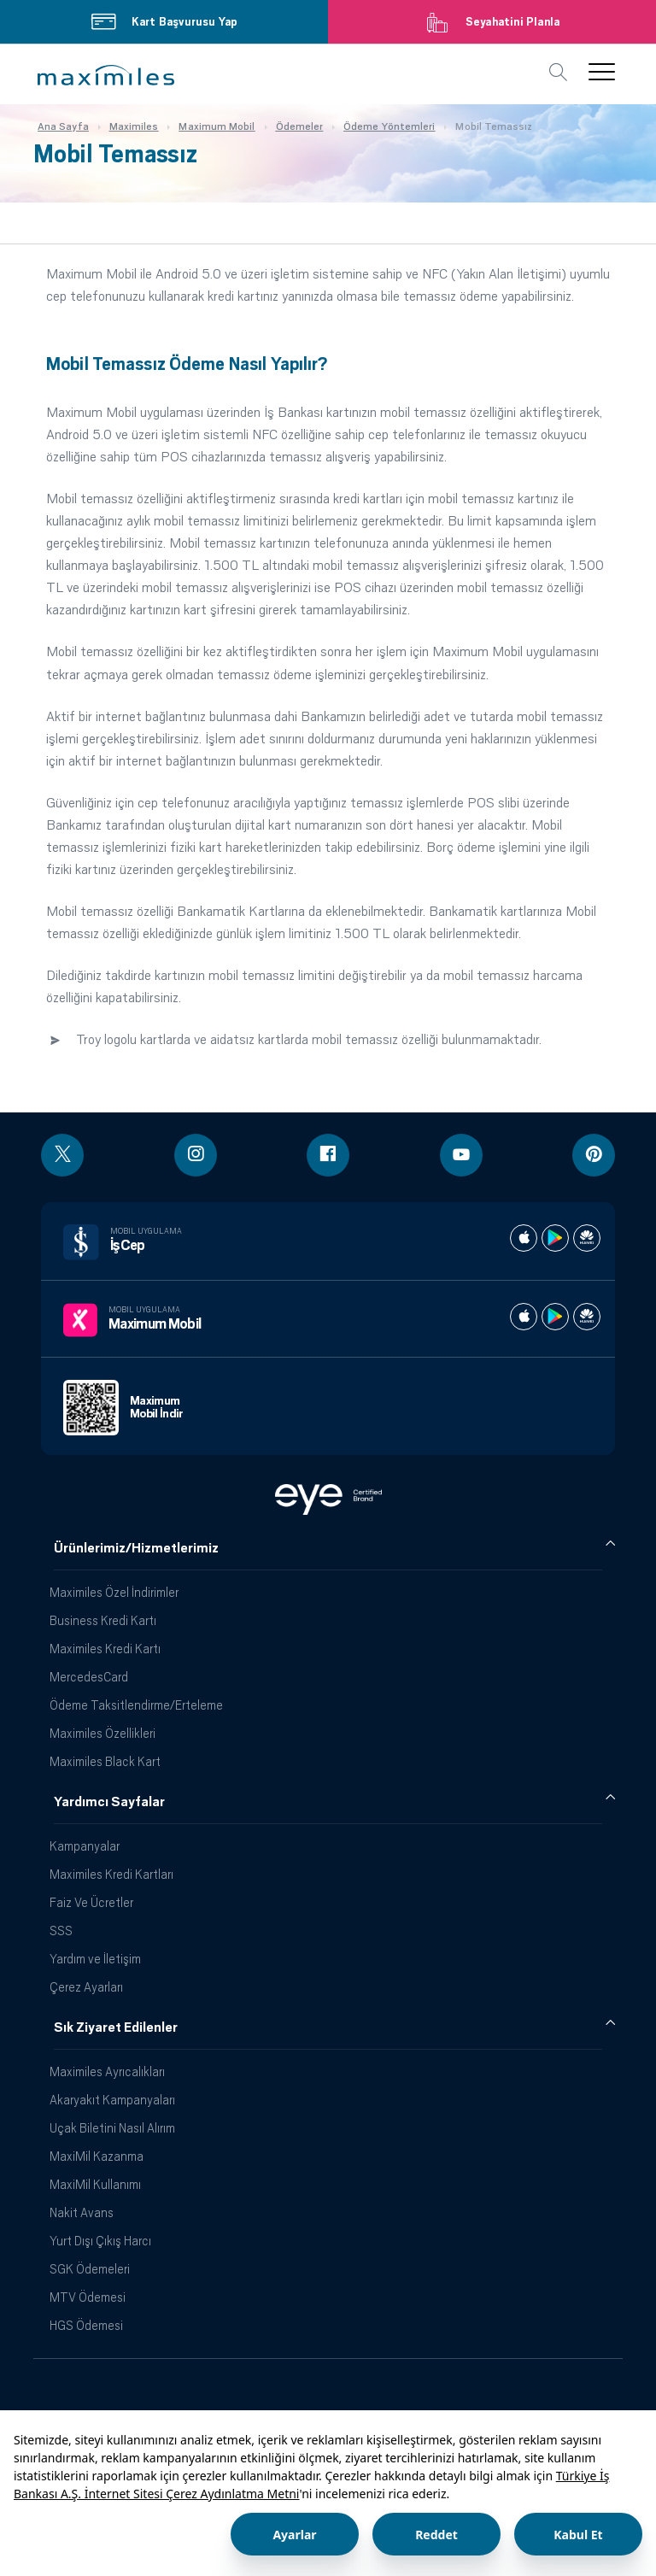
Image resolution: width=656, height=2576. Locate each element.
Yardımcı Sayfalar (109, 1802)
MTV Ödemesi (88, 2297)
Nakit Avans (82, 2212)
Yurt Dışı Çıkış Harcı (100, 2240)
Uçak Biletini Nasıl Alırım (112, 2128)
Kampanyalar (85, 1846)
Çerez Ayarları (86, 1987)
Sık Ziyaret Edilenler (116, 2027)
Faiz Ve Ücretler (91, 1902)
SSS (61, 1930)
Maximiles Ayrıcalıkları (107, 2071)
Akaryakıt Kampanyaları (112, 2099)
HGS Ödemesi (86, 2325)
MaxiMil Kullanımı (95, 2184)
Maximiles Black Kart (105, 1761)
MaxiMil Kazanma (97, 2156)
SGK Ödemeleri (90, 2269)
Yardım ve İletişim (95, 1958)
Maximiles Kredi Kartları (111, 1874)
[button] (106, 75)
